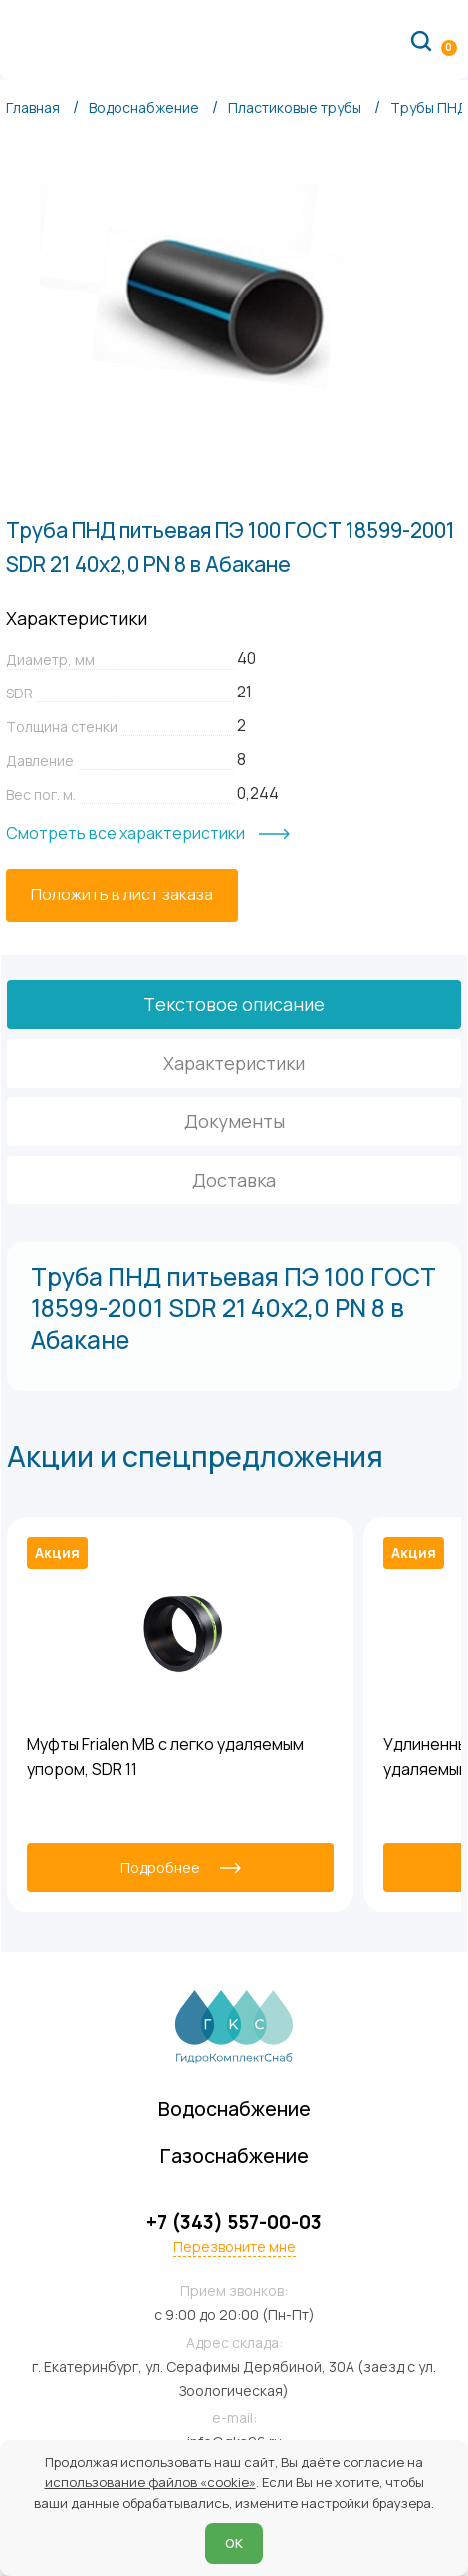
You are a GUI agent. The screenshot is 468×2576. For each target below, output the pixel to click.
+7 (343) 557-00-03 (234, 2222)
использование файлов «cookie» (150, 2482)
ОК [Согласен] (234, 2543)
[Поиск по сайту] (421, 40)
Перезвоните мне (234, 2247)
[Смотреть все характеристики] (148, 834)
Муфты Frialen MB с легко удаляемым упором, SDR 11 (165, 1757)
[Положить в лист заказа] (122, 895)
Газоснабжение (234, 2155)
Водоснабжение (234, 2108)
